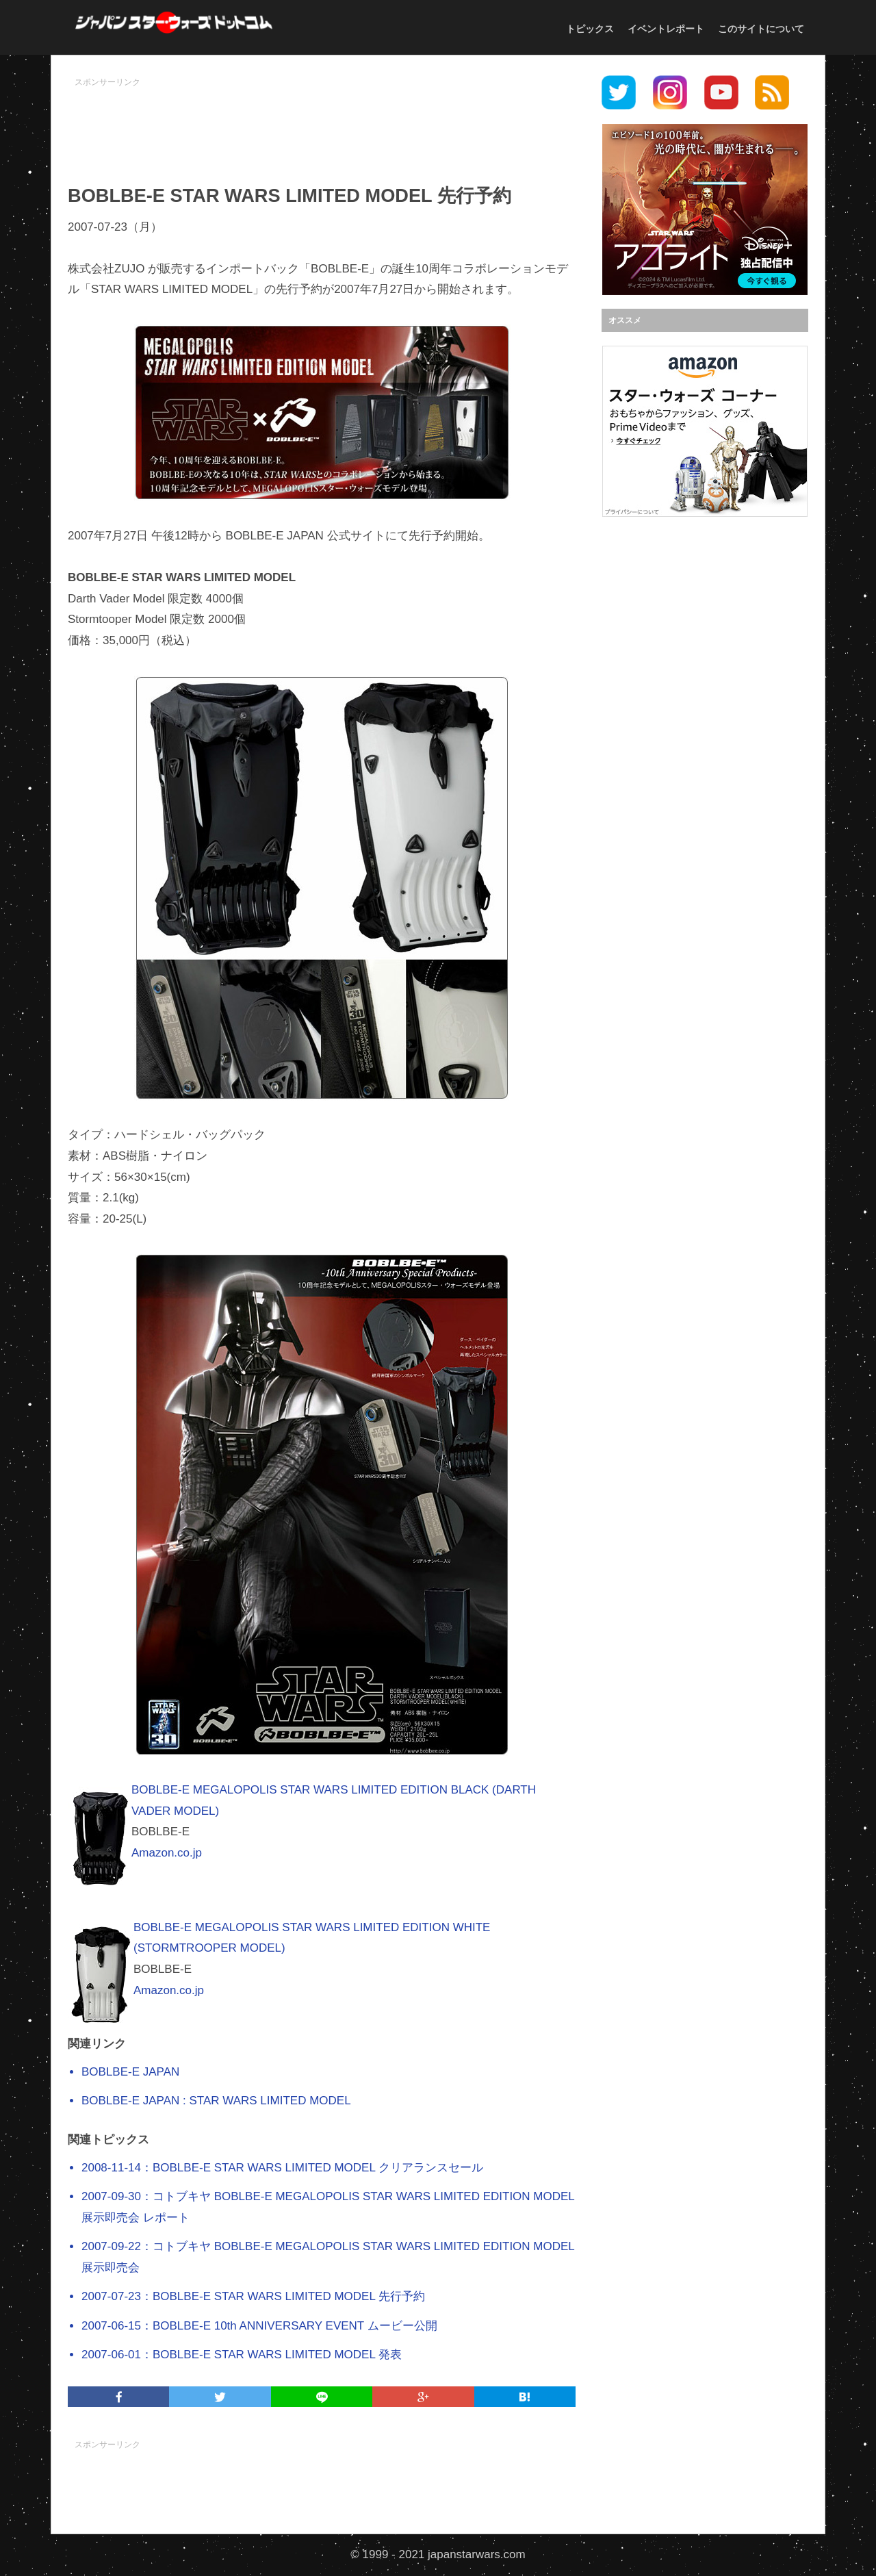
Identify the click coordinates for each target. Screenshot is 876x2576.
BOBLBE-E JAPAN (130, 2071)
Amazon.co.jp (166, 1852)
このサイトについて (761, 28)
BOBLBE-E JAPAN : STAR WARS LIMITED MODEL (216, 2100)
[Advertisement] (322, 124)
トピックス (590, 28)
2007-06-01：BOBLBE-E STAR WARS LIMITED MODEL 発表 (241, 2354)
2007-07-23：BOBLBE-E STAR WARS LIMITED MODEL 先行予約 (253, 2296)
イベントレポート (666, 28)
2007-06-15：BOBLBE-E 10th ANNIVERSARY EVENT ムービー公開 (259, 2325)
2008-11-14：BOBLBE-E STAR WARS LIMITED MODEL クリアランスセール (282, 2167)
